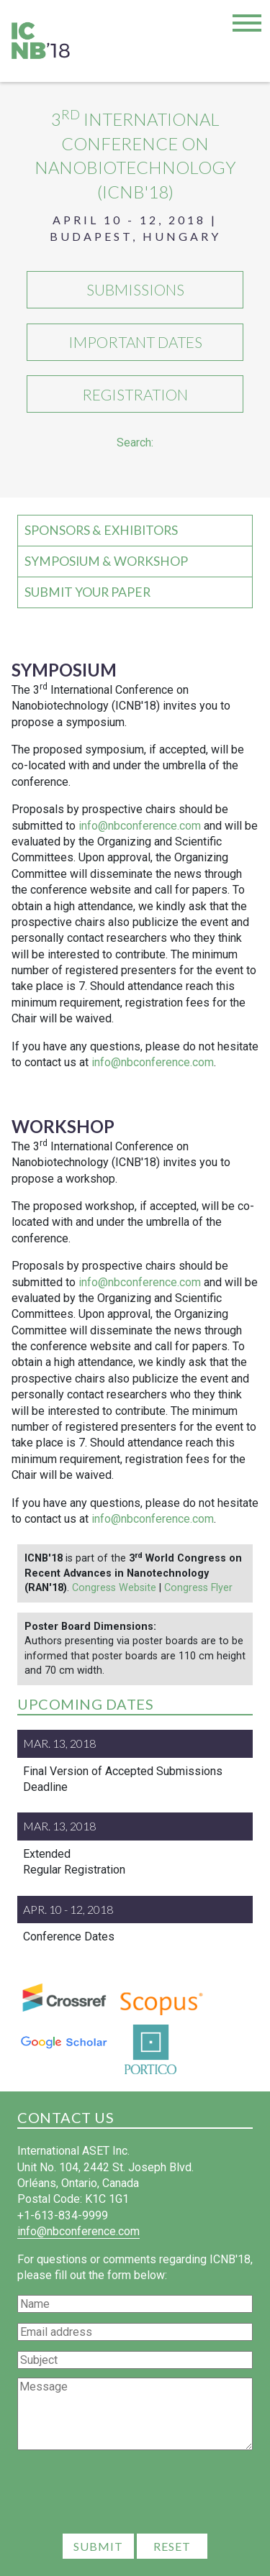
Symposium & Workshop (106, 561)
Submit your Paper (87, 592)
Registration (135, 394)
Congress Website (114, 1588)
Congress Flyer (198, 1588)
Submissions (135, 289)
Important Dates (135, 342)
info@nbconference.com (139, 826)
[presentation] (135, 2494)
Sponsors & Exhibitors (101, 530)
